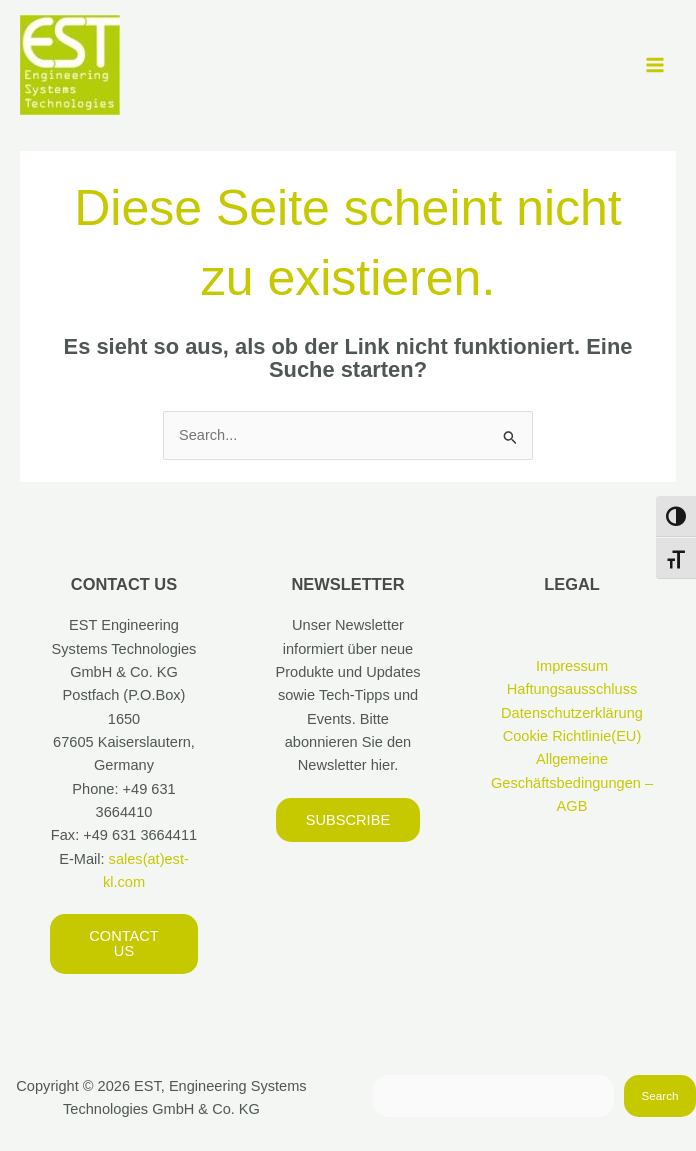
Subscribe (348, 820)
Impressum (572, 666)
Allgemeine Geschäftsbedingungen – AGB (572, 782)
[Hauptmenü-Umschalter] (655, 65)
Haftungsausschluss (572, 689)
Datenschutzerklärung (572, 713)
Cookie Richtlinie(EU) (572, 736)
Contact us (123, 943)
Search (660, 1095)
